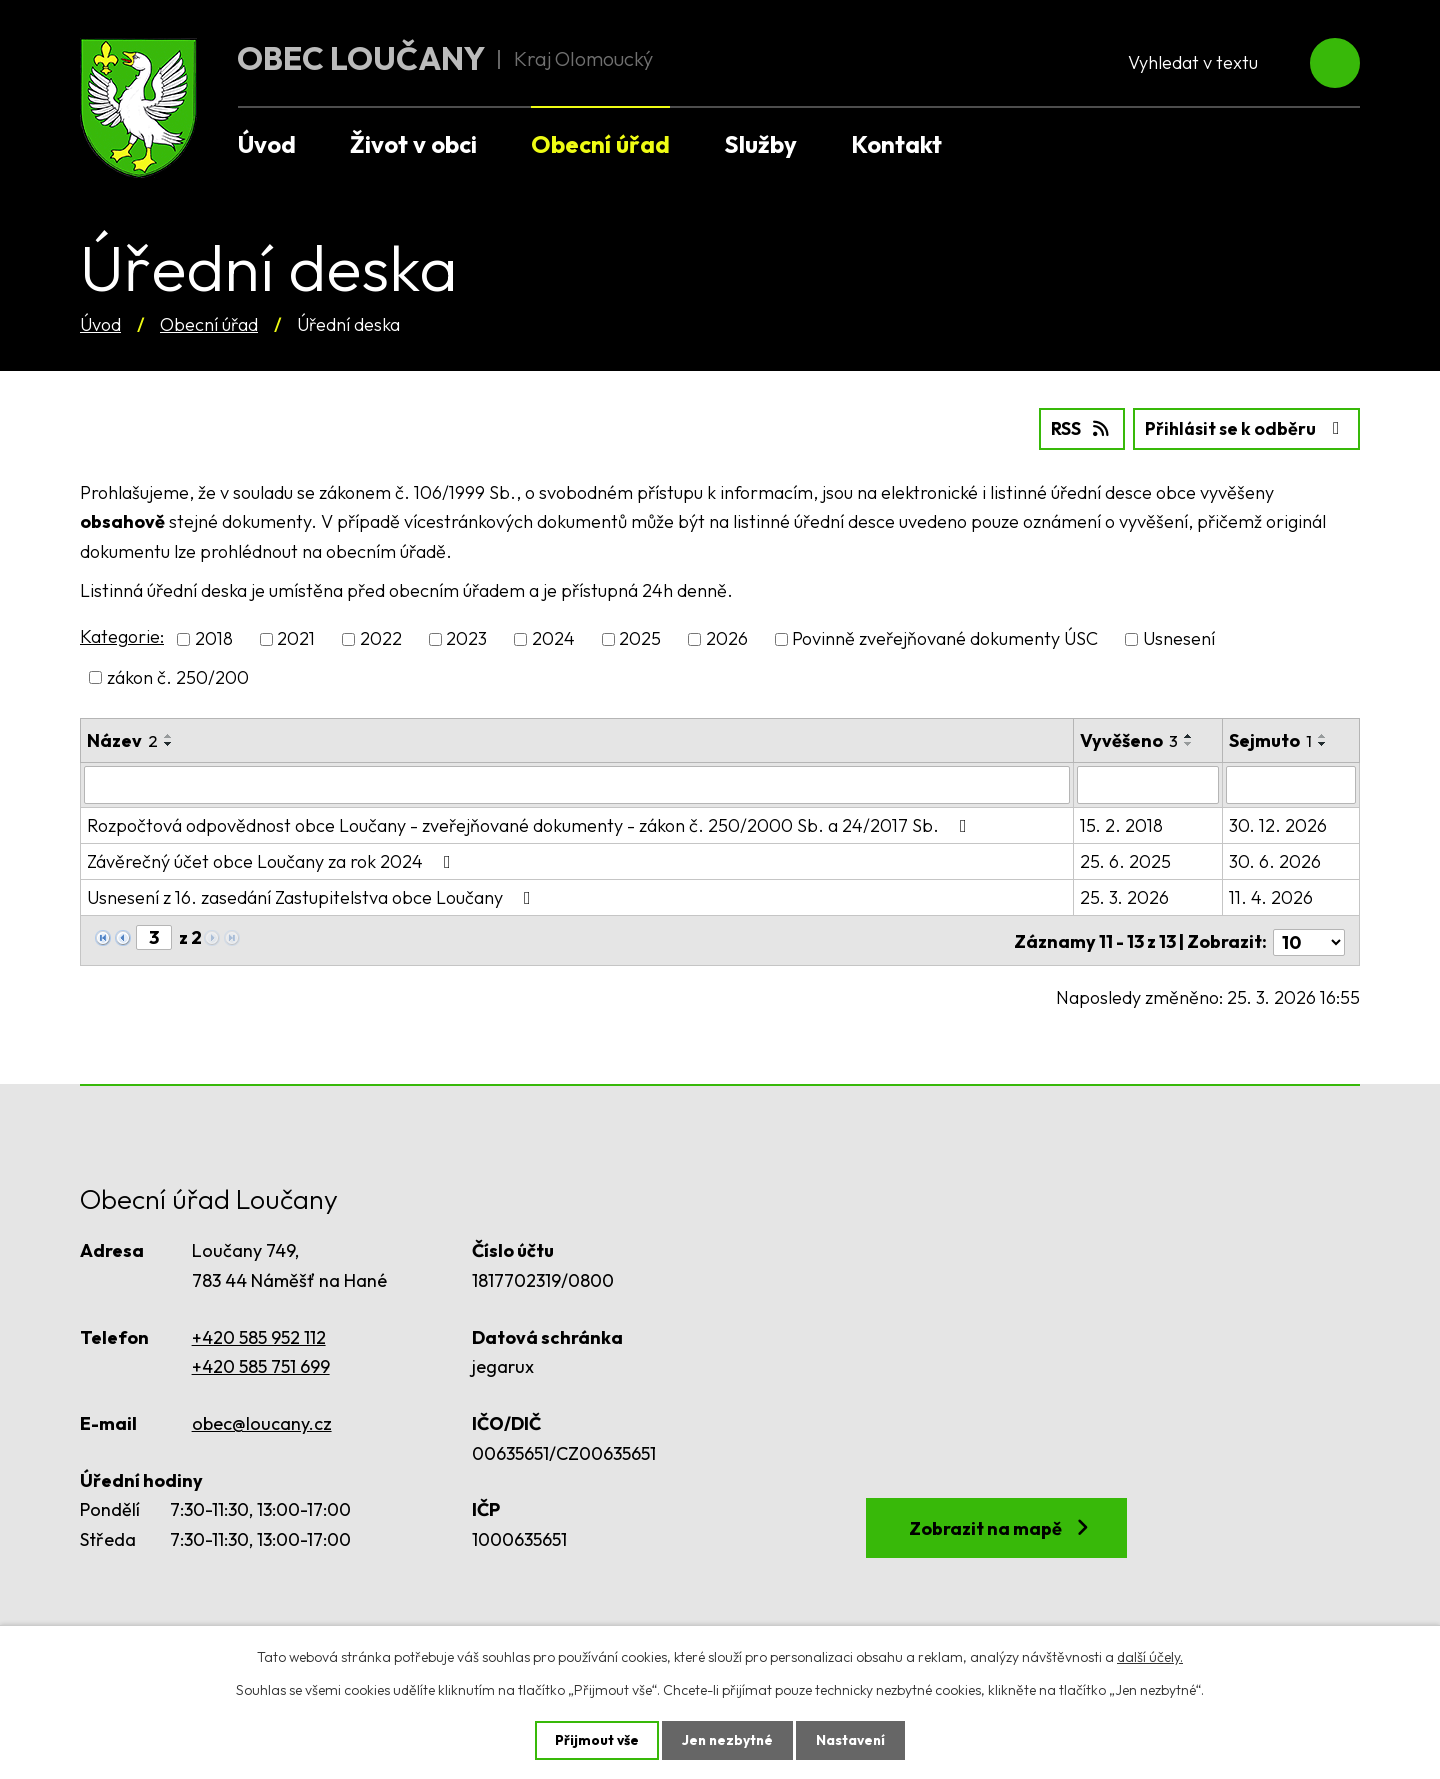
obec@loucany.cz (262, 1419)
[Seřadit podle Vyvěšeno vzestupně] (1189, 735)
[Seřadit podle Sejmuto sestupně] (1323, 743)
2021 (296, 638)
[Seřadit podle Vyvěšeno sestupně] (1189, 743)
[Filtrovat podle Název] (577, 784)
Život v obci (413, 144)
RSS (1075, 428)
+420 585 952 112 (259, 1332)
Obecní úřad (209, 324)
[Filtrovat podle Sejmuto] (1291, 784)
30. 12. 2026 (1278, 824)
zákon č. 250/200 (178, 676)
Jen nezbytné (727, 1740)
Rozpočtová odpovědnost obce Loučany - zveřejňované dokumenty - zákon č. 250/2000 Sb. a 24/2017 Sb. (531, 824)
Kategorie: (122, 636)
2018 (214, 638)
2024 (553, 638)
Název (122, 739)
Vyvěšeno (1129, 739)
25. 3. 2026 (1124, 896)
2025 (640, 638)
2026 (727, 638)
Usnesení (1179, 638)
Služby (760, 144)
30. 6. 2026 (1275, 860)
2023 (466, 638)
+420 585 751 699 (261, 1362)
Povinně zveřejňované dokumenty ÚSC (945, 638)
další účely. (1150, 1656)
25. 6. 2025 (1125, 860)
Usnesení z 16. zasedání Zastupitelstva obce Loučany (313, 896)
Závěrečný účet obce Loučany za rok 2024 (273, 860)
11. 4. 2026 (1271, 896)
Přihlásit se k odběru (1244, 428)
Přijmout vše (594, 1740)
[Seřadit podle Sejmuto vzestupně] (1323, 735)
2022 (381, 638)
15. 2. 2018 (1121, 824)
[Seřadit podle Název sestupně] (169, 743)
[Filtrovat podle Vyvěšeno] (1148, 784)
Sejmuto (1270, 739)
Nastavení (852, 1740)
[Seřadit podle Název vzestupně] (169, 735)
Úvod (100, 324)
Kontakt (896, 144)
